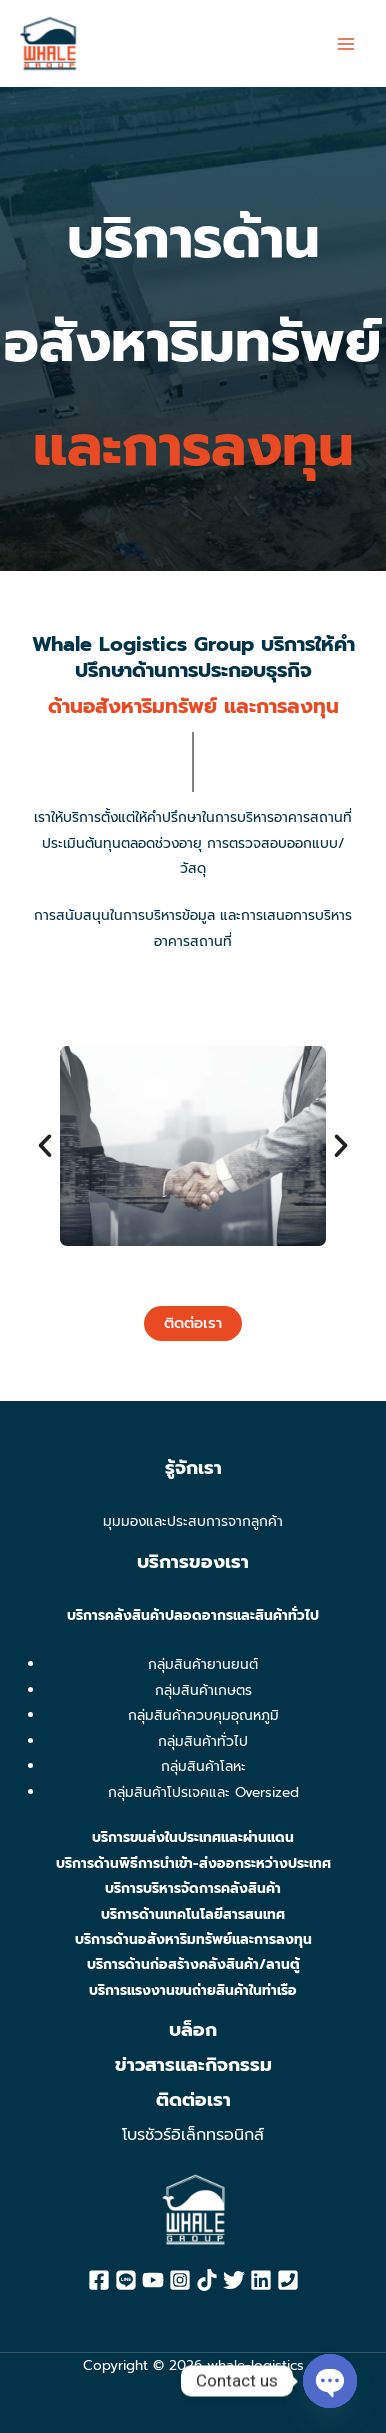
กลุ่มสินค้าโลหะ (203, 1766)
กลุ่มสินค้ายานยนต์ (203, 1664)
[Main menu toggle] (346, 43)
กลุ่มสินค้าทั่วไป (203, 1741)
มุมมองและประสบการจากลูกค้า (193, 1521)
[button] (45, 1274)
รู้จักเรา (193, 1468)
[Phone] (288, 2280)
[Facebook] (99, 2280)
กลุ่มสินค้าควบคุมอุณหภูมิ (203, 1715)
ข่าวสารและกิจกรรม (193, 2065)
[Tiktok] (207, 2280)
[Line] (126, 2280)
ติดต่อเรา (193, 2100)
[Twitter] (234, 2280)
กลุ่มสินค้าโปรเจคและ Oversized (203, 1792)
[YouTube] (153, 2280)
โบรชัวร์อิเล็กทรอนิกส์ (193, 2135)
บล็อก (193, 2030)
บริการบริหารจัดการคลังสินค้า (193, 1888)
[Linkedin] (261, 2280)
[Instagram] (180, 2280)
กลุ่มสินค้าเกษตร (203, 1690)
